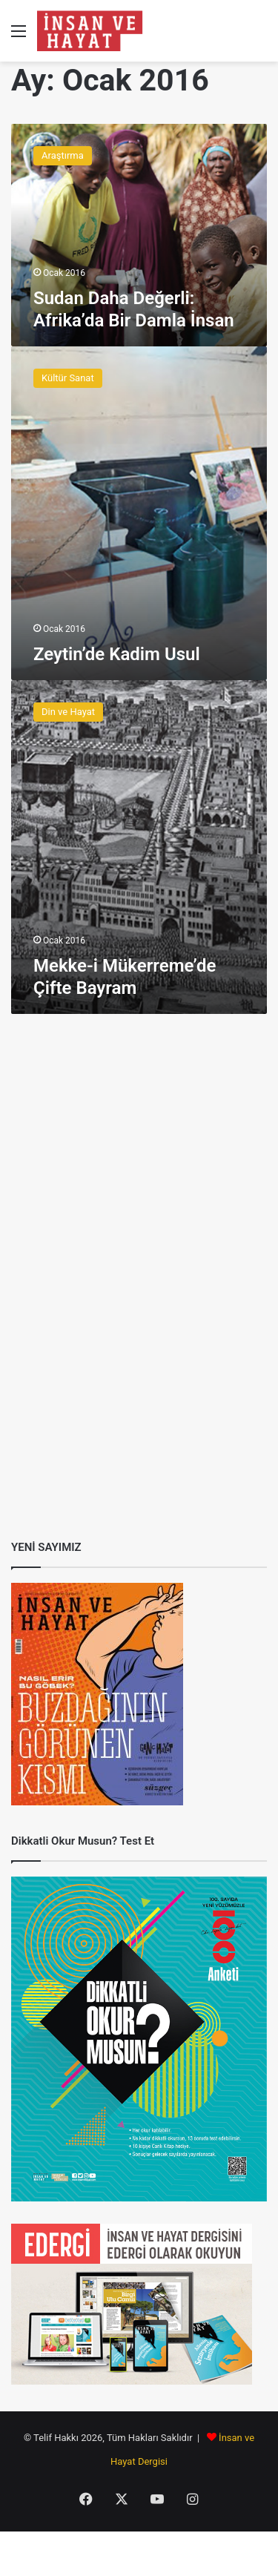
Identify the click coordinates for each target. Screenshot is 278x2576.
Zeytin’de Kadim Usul (116, 654)
